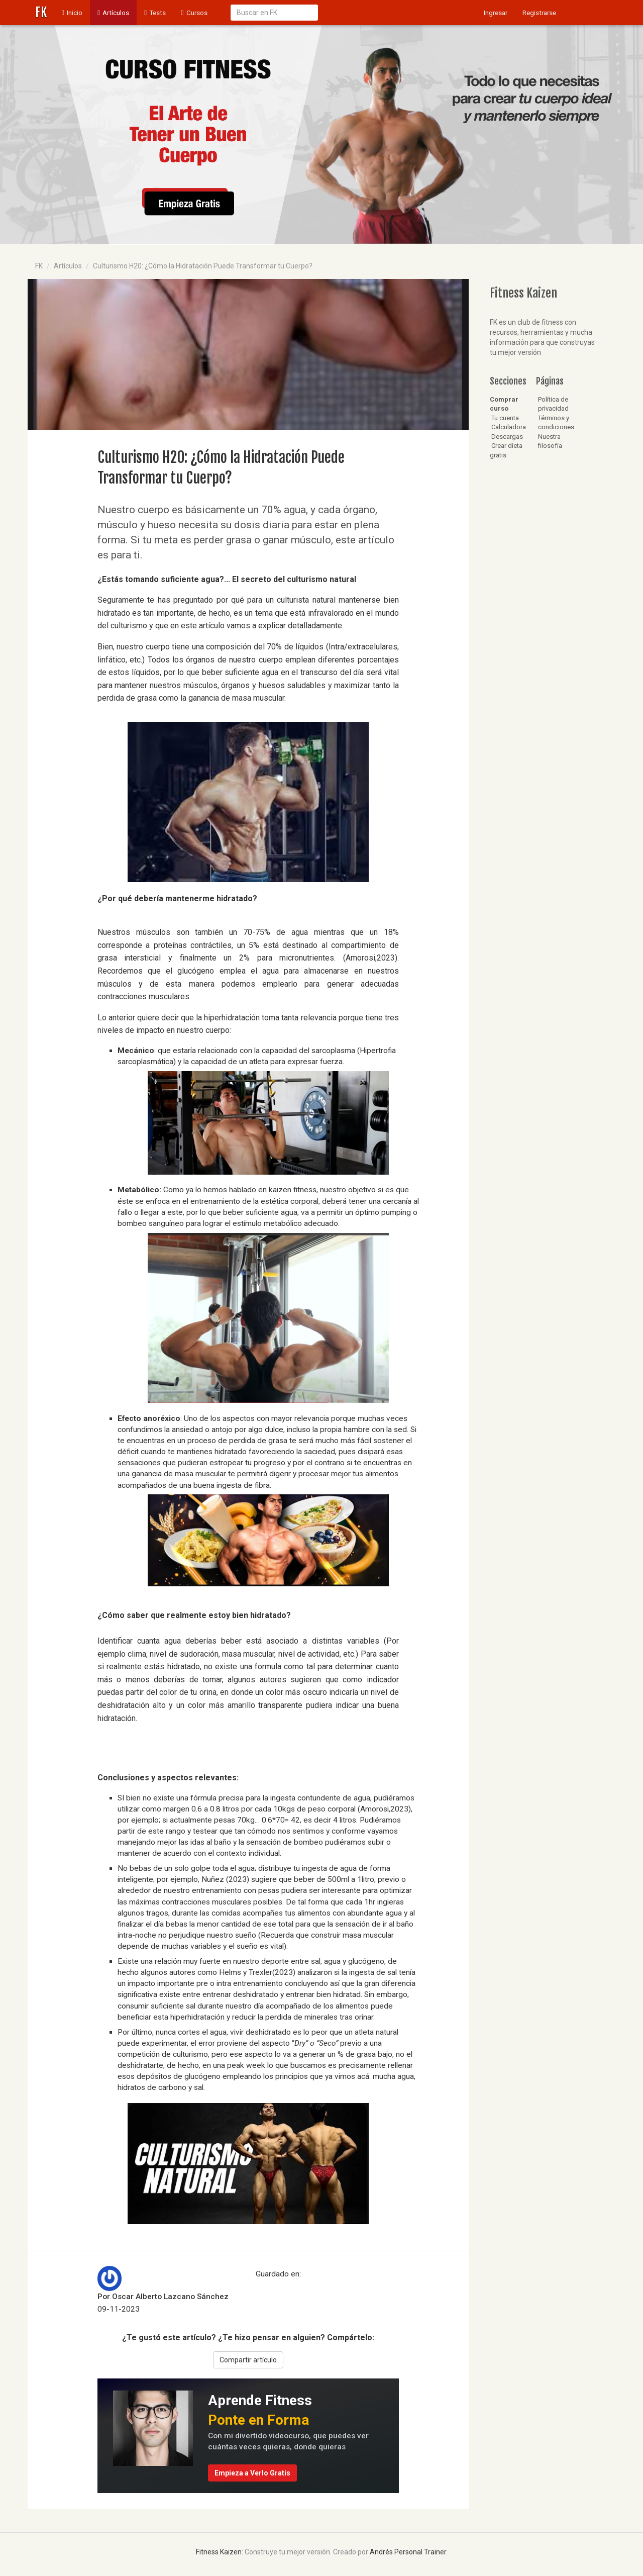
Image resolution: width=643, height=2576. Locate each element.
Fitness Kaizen (219, 2552)
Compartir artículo (248, 2360)
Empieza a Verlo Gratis (252, 2473)
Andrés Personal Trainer (408, 2552)
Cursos (194, 13)
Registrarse (539, 13)
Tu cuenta (504, 418)
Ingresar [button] (495, 13)
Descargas (506, 436)
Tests (155, 13)
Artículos (113, 13)
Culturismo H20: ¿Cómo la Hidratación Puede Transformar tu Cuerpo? (202, 266)
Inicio (76, 12)
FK (41, 12)
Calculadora (508, 427)
